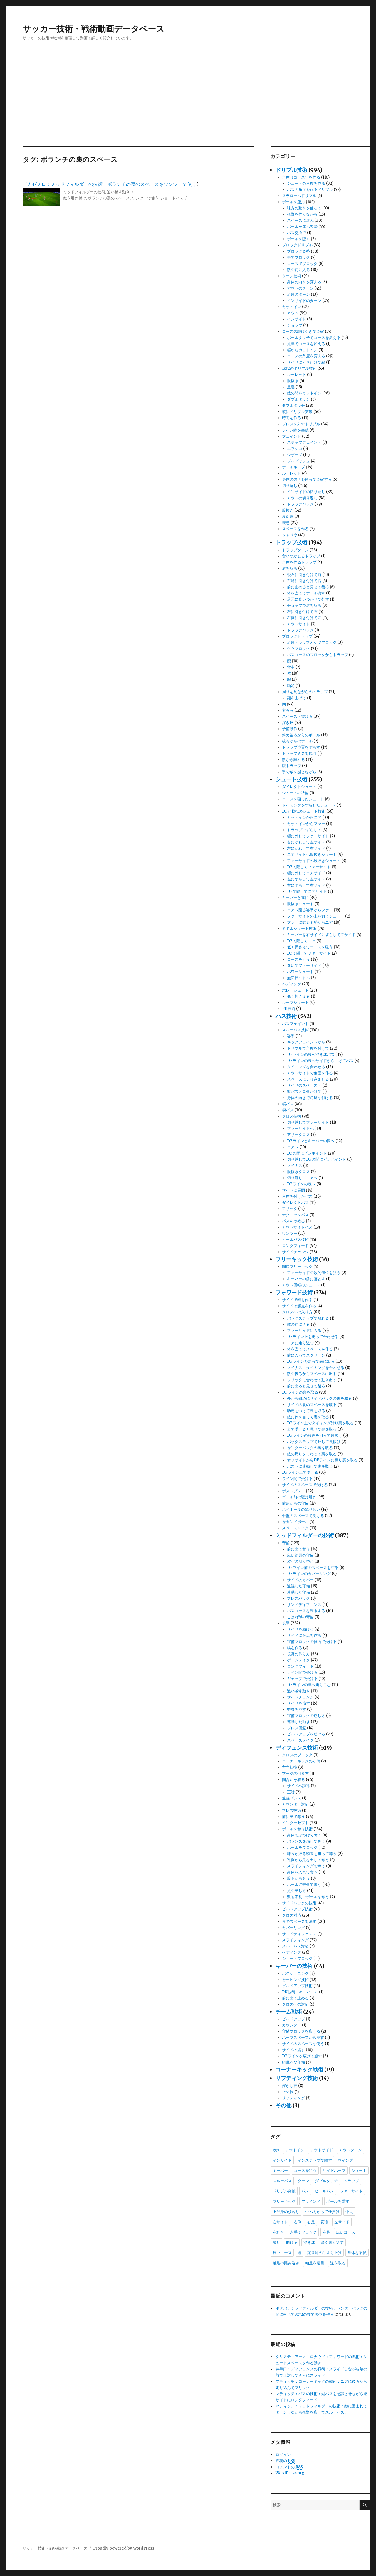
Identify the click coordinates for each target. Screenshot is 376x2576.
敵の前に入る (298, 269)
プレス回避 (296, 1727)
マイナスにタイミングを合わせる (315, 1367)
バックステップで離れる (308, 1318)
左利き (278, 2232)
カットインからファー (306, 823)
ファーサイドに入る (304, 1330)
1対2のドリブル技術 (299, 368)
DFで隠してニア (301, 940)
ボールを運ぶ (293, 201)
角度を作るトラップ (299, 562)
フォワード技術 (294, 1292)
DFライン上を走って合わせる (312, 1336)
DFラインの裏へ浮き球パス (311, 1054)
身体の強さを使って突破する (307, 479)
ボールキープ (293, 467)
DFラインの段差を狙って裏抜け (314, 1435)
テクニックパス (295, 1214)
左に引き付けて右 (302, 611)
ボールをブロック (302, 1847)
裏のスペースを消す (299, 1921)
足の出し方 (296, 1890)
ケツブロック (298, 648)
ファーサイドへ (300, 1128)
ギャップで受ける (302, 1678)
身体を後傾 (357, 2252)
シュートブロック (297, 1958)
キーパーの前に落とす (306, 1278)
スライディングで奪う (306, 1865)
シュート (359, 2170)
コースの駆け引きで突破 (303, 331)
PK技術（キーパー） (300, 1991)
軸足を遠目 (314, 2263)
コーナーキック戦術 (299, 2069)
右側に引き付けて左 (304, 617)
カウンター (291, 2025)
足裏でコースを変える (306, 343)
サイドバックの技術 (299, 1903)
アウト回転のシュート (301, 1285)
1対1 (276, 2149)
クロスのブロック (297, 1754)
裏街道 (287, 516)
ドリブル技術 (291, 170)
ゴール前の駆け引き (299, 1497)
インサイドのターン (304, 300)
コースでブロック (302, 263)
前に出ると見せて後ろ (306, 1386)
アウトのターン (300, 288)
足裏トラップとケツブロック (312, 642)
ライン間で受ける (297, 1478)
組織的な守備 (293, 2062)
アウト (292, 312)
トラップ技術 (291, 542)
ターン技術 (291, 275)
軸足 (291, 685)
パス (305, 2191)
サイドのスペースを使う (303, 2043)
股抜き (292, 380)
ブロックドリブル (297, 245)
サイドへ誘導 (298, 1785)
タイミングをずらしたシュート (308, 805)
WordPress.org (290, 2473)
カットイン (291, 306)
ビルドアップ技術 (297, 1909)
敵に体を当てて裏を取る (308, 1416)
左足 (326, 2232)
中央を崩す (296, 1709)
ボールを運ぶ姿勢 (302, 226)
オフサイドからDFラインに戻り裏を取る (322, 1460)
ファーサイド (351, 2191)
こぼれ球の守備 (300, 1616)
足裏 (291, 386)
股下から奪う (298, 1878)
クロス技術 (291, 1116)
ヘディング (291, 984)
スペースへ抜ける (297, 716)
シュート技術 (291, 779)
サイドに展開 (293, 1190)
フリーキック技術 (297, 1259)
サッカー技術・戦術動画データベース (93, 29)
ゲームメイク (298, 1660)
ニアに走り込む (300, 1342)
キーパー (280, 2170)
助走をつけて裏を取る (306, 1410)
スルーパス (282, 2180)
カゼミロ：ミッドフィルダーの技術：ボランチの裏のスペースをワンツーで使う (112, 184)
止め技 (287, 2091)
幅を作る (294, 1647)
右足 (311, 2221)
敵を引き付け (74, 198)
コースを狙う (298, 959)
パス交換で (296, 232)
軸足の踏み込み (286, 2263)
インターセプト (295, 1822)
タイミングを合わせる (306, 1066)
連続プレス (291, 1798)
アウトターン (350, 2149)
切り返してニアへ (302, 1177)
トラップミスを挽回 (299, 753)
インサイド (296, 319)
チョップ (294, 325)
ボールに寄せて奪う (304, 1884)
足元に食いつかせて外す (308, 599)
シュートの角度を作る (306, 183)
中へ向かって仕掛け (322, 2211)
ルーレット (296, 374)
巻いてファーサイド (304, 965)
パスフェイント (295, 1023)
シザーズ (294, 454)
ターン (303, 2180)
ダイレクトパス (295, 1202)
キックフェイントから (306, 1042)
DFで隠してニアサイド (307, 891)
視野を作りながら (302, 214)
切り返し (289, 485)
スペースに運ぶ (300, 220)
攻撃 (286, 1623)
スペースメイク (295, 1527)
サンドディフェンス (304, 1604)
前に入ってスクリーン (306, 1355)
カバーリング (293, 1927)
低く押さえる (298, 996)
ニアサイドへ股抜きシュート (312, 854)
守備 (286, 1542)
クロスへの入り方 (297, 1312)
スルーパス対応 (295, 1946)
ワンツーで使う (145, 198)
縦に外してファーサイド (308, 836)
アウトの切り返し (302, 497)
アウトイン (294, 2149)
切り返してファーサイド (308, 1122)
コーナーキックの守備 (301, 1761)
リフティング (293, 2098)
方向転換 (289, 1767)
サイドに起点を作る (304, 1635)
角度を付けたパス (297, 1196)
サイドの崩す (293, 2049)
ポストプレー (293, 1490)
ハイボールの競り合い (301, 1509)
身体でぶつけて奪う (304, 1835)
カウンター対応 (295, 1804)
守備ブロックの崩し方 (306, 1715)
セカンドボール (295, 1521)
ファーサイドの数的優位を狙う (313, 1272)
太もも (287, 710)
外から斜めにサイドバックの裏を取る (319, 1398)
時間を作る (291, 417)
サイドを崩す (298, 1703)
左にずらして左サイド (306, 879)
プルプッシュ (298, 460)
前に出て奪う (298, 1549)
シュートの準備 (295, 792)
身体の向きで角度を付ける (310, 1097)
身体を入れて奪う (302, 1872)
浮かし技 (289, 2085)
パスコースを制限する (306, 1610)
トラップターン (295, 549)
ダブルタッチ (298, 399)
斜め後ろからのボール (301, 734)
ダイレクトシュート (299, 786)
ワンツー (289, 1233)
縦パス (287, 1103)
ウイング (345, 2160)
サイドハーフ (334, 2170)
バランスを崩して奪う (306, 1841)
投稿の (285, 2461)
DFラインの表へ (301, 1184)
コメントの (289, 2467)
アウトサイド (298, 623)
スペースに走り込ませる (308, 1079)
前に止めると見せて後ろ (308, 586)
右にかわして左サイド (306, 842)
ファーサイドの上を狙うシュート (315, 916)
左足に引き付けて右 (304, 580)
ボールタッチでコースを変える (313, 337)
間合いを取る (293, 1779)
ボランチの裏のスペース (109, 198)
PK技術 (288, 1008)
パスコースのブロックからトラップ (317, 654)
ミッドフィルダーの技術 (84, 191)
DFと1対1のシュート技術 (303, 811)
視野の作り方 (298, 1653)
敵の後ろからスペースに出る (312, 1373)
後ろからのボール (297, 741)
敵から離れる (293, 759)
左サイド (342, 2221)
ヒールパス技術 (295, 1239)
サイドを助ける (300, 1629)
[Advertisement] (188, 102)
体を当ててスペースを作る (310, 1349)
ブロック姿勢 (298, 251)
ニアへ (292, 1147)
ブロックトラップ (297, 636)
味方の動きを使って (304, 208)
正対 (291, 1791)
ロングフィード (295, 1245)
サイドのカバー (300, 1579)
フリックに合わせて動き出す (312, 1379)
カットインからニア (304, 817)
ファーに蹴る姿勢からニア (310, 922)
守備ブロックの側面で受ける (312, 1641)
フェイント (291, 436)
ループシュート (295, 1002)
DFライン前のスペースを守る (312, 1567)
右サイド (280, 2221)
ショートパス (171, 198)
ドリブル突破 (284, 2191)
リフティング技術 (297, 2078)
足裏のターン (298, 294)
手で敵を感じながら (299, 771)
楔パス (287, 1110)
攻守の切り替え (300, 1561)
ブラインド (310, 2201)
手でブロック (298, 257)
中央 (349, 2211)
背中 (291, 667)
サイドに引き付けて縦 (306, 362)
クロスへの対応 (295, 2004)
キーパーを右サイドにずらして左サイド (321, 934)
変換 (324, 2221)
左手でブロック (303, 2232)
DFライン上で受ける (300, 1472)
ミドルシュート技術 (299, 928)
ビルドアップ (293, 2019)
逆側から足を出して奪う (308, 1859)
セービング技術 (295, 1979)
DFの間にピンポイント (307, 1153)
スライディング (295, 1940)
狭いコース (282, 2252)
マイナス (294, 1165)
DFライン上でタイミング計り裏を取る (320, 1423)
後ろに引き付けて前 (304, 574)
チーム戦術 (289, 2011)
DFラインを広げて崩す (302, 2056)
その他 (283, 2105)
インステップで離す (315, 2160)
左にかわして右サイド (306, 848)
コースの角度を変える (306, 356)
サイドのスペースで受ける (305, 1484)
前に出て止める (295, 1998)
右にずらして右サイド (306, 885)
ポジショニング (295, 1973)
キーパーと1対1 (295, 897)
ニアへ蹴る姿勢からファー (310, 910)
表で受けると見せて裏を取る (312, 1429)
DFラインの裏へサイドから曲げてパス (320, 1060)
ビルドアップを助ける (306, 1734)
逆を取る (289, 568)
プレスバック (298, 1598)
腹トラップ (291, 765)
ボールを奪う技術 (297, 1828)
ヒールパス (324, 2191)
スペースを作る (295, 528)
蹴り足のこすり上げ (324, 2252)
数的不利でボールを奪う (308, 1896)
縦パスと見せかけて (304, 1091)
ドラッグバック (300, 504)
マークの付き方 (295, 1773)
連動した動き (298, 1721)
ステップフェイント (304, 442)
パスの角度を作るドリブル (310, 189)
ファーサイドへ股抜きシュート (313, 860)
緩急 (286, 522)
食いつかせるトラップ (301, 556)
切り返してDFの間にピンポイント (316, 1159)
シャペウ (289, 534)
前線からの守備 (295, 1503)
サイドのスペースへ (304, 1085)
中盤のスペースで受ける (303, 1515)
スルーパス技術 (295, 1029)
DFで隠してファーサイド (309, 866)
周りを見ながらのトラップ (305, 691)
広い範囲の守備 (300, 1555)
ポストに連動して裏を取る (310, 1466)
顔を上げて (296, 697)
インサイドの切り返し (306, 491)
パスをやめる (293, 1221)
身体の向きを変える (304, 282)
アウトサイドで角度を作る (310, 1073)
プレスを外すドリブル (301, 423)
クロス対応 (291, 1915)
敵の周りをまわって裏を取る (312, 1453)
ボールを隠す (298, 238)
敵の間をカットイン (304, 393)
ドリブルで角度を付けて (308, 1048)
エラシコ (294, 448)
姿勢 (291, 1036)
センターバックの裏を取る (310, 1447)
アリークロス (298, 1134)
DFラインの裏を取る (300, 1392)
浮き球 (287, 722)
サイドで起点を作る (299, 1305)
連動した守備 (298, 1592)
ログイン (283, 2454)
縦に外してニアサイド (306, 873)
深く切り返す (332, 2242)
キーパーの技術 (294, 1965)
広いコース (345, 2232)
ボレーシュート (295, 990)
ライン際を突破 (295, 430)
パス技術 (286, 1016)
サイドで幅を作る (297, 1299)
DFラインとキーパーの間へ (311, 1140)
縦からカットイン (302, 349)
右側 (297, 2221)
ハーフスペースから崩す (303, 2037)
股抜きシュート (300, 903)
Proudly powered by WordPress (123, 2548)
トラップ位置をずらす (301, 747)
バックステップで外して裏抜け (313, 1441)
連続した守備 (298, 1586)
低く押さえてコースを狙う (310, 947)
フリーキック (284, 2201)
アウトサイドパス (297, 1227)
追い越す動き (118, 191)
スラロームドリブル (299, 195)
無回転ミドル (298, 977)
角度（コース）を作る (301, 177)
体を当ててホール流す (306, 593)
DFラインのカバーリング (309, 1573)
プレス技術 (291, 1810)
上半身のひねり (286, 2211)
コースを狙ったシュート (303, 799)
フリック (289, 1208)
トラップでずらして (304, 829)
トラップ (351, 2180)
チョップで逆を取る (304, 605)
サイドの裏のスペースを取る (312, 1404)
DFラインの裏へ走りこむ (309, 1684)
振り (276, 2242)
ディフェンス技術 (297, 1747)
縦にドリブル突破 (297, 411)
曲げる (292, 2242)
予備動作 (289, 728)
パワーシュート (300, 971)
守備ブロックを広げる (301, 2031)
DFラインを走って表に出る (311, 1361)
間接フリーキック (297, 1266)
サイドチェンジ (295, 1251)
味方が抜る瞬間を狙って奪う (312, 1853)
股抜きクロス (298, 1171)
